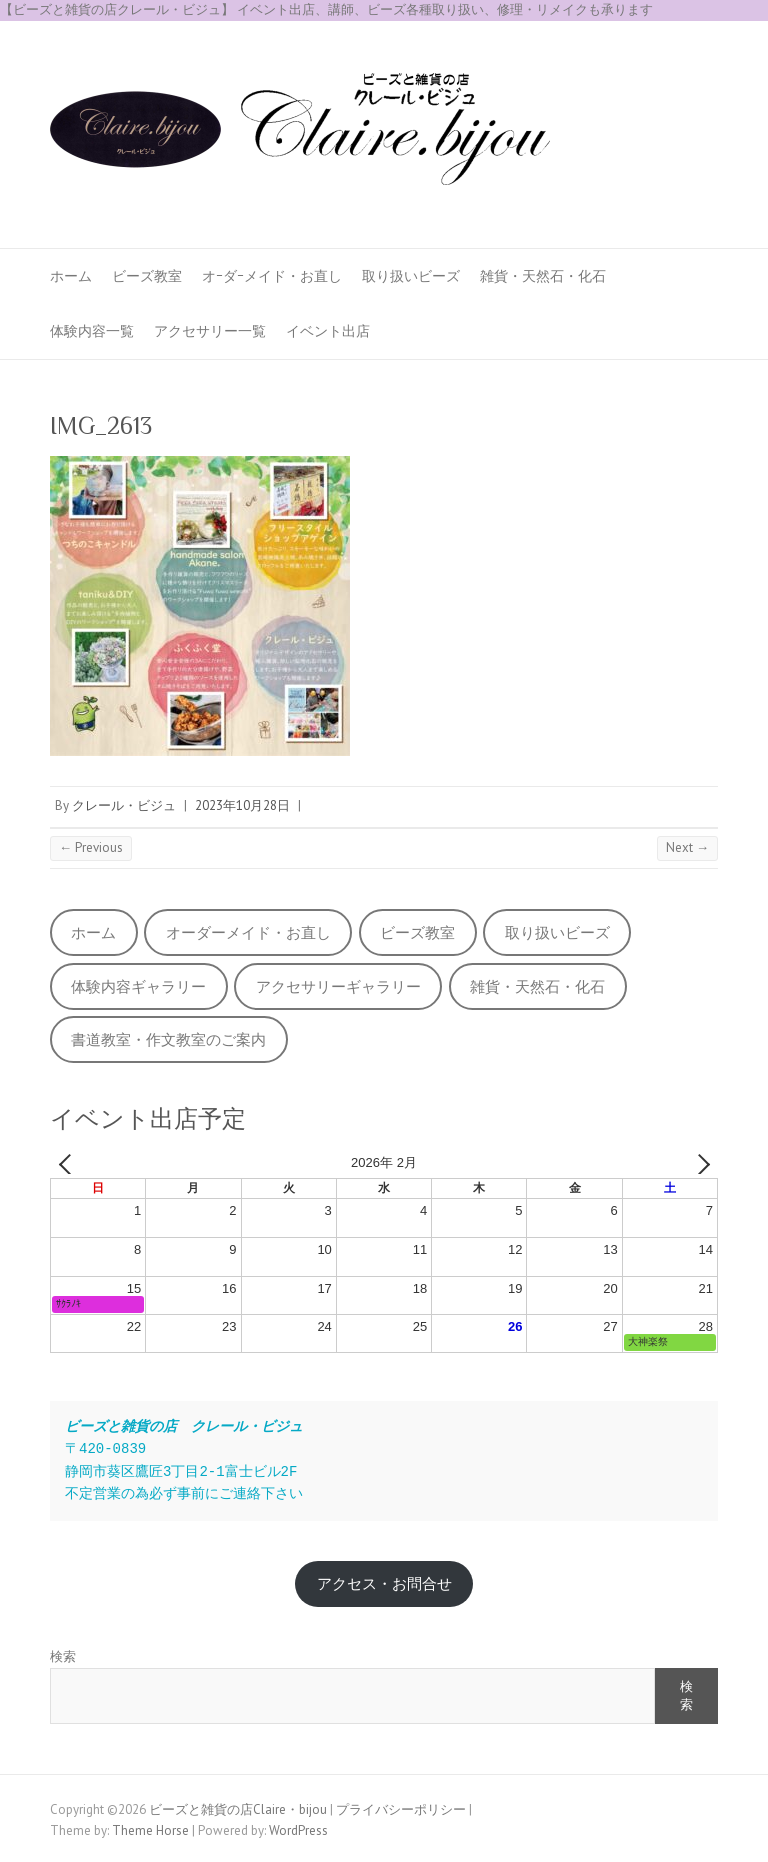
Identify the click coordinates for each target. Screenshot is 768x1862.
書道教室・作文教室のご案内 (168, 1039)
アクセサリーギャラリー (338, 986)
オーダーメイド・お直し (248, 932)
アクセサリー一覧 (210, 331)
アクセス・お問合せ (384, 1583)
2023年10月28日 (242, 805)
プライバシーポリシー (401, 1809)
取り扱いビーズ (411, 276)
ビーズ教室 (147, 276)
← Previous (91, 847)
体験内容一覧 (92, 331)
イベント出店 (328, 331)
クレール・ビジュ (124, 805)
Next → (687, 847)
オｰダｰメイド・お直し (272, 276)
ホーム (71, 276)
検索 (63, 1656)
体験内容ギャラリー (138, 986)
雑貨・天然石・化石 (543, 276)
